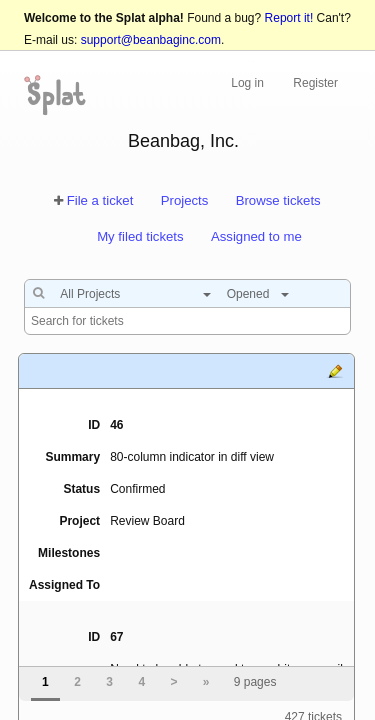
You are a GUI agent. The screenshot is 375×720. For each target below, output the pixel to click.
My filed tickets (140, 236)
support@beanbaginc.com (151, 40)
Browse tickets (278, 200)
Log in (247, 83)
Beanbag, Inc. (183, 141)
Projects (185, 200)
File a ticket (100, 200)
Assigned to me (256, 236)
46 (116, 425)
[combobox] (130, 294)
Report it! (289, 18)
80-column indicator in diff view (192, 457)
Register (315, 83)
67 (116, 637)
